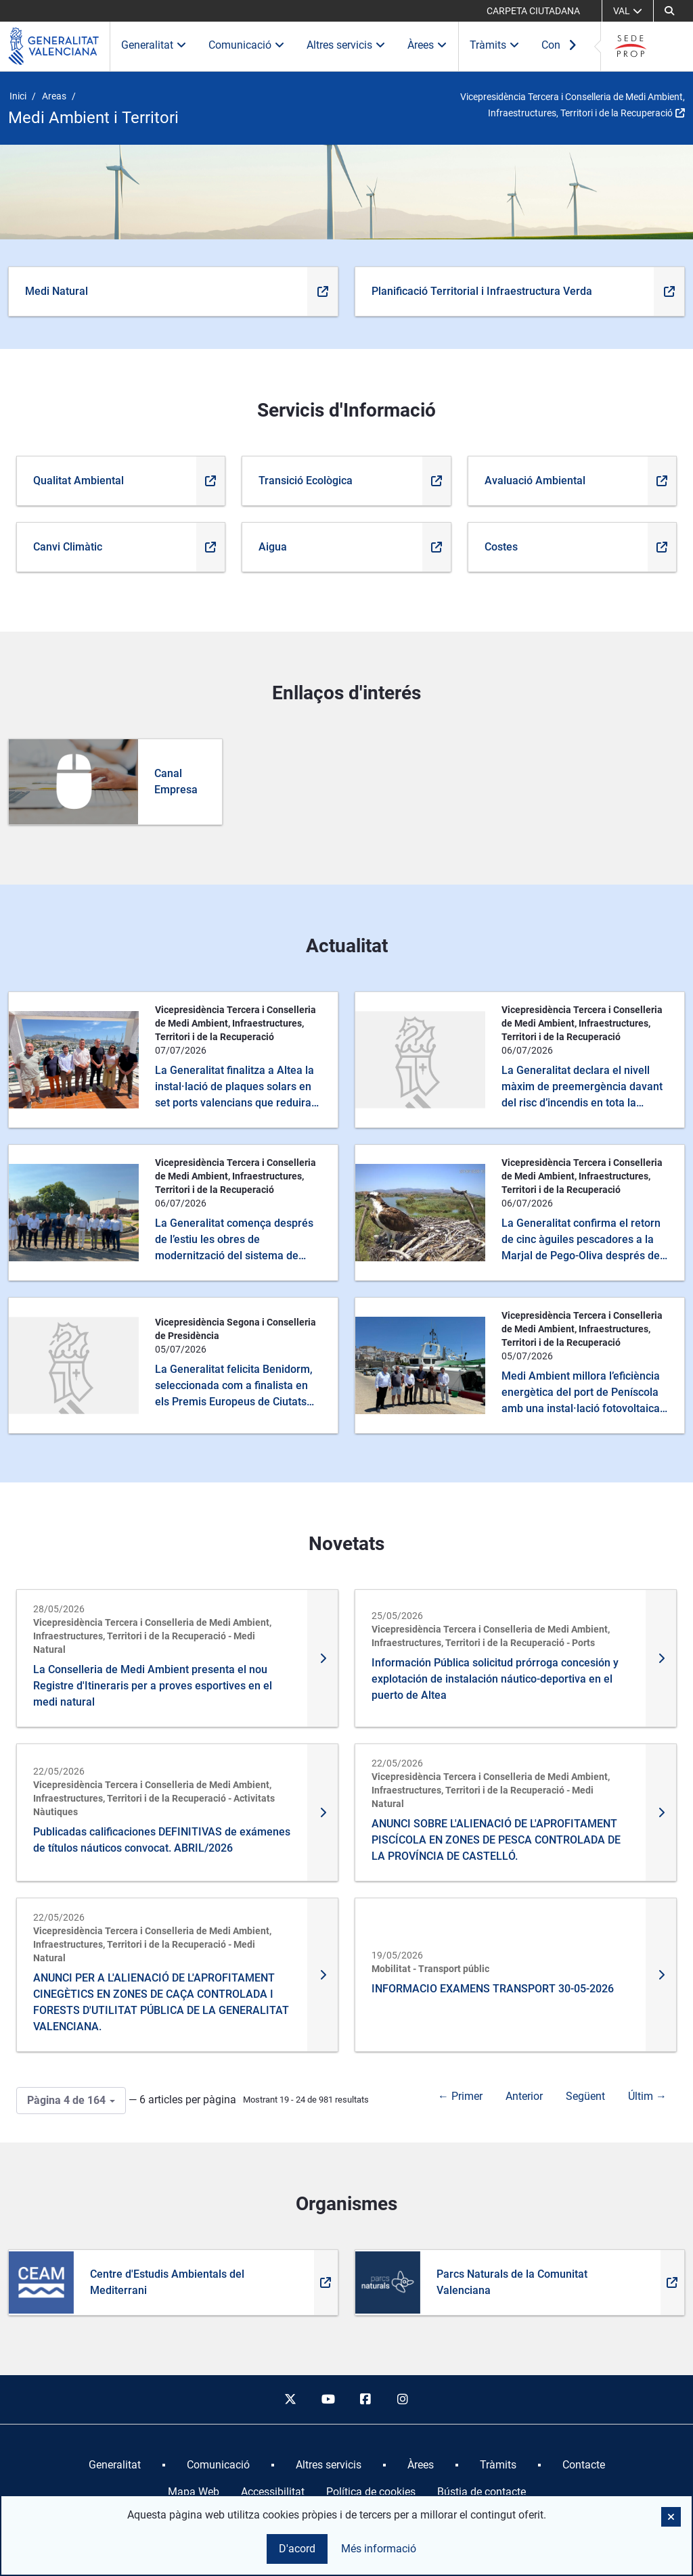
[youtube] (327, 2399)
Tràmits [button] (495, 45)
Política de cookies (371, 2491)
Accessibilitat (273, 2491)
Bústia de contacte (481, 2491)
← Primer (460, 2096)
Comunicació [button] (246, 45)
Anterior (524, 2096)
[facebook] (365, 2399)
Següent (585, 2096)
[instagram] (403, 2399)
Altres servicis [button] (346, 45)
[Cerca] (669, 11)
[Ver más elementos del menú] (572, 46)
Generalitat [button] (154, 45)
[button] (671, 2517)
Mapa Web (193, 2491)
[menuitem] (115, 2465)
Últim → (647, 2096)
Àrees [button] (427, 45)
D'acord (297, 2548)
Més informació (378, 2548)
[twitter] (290, 2399)
